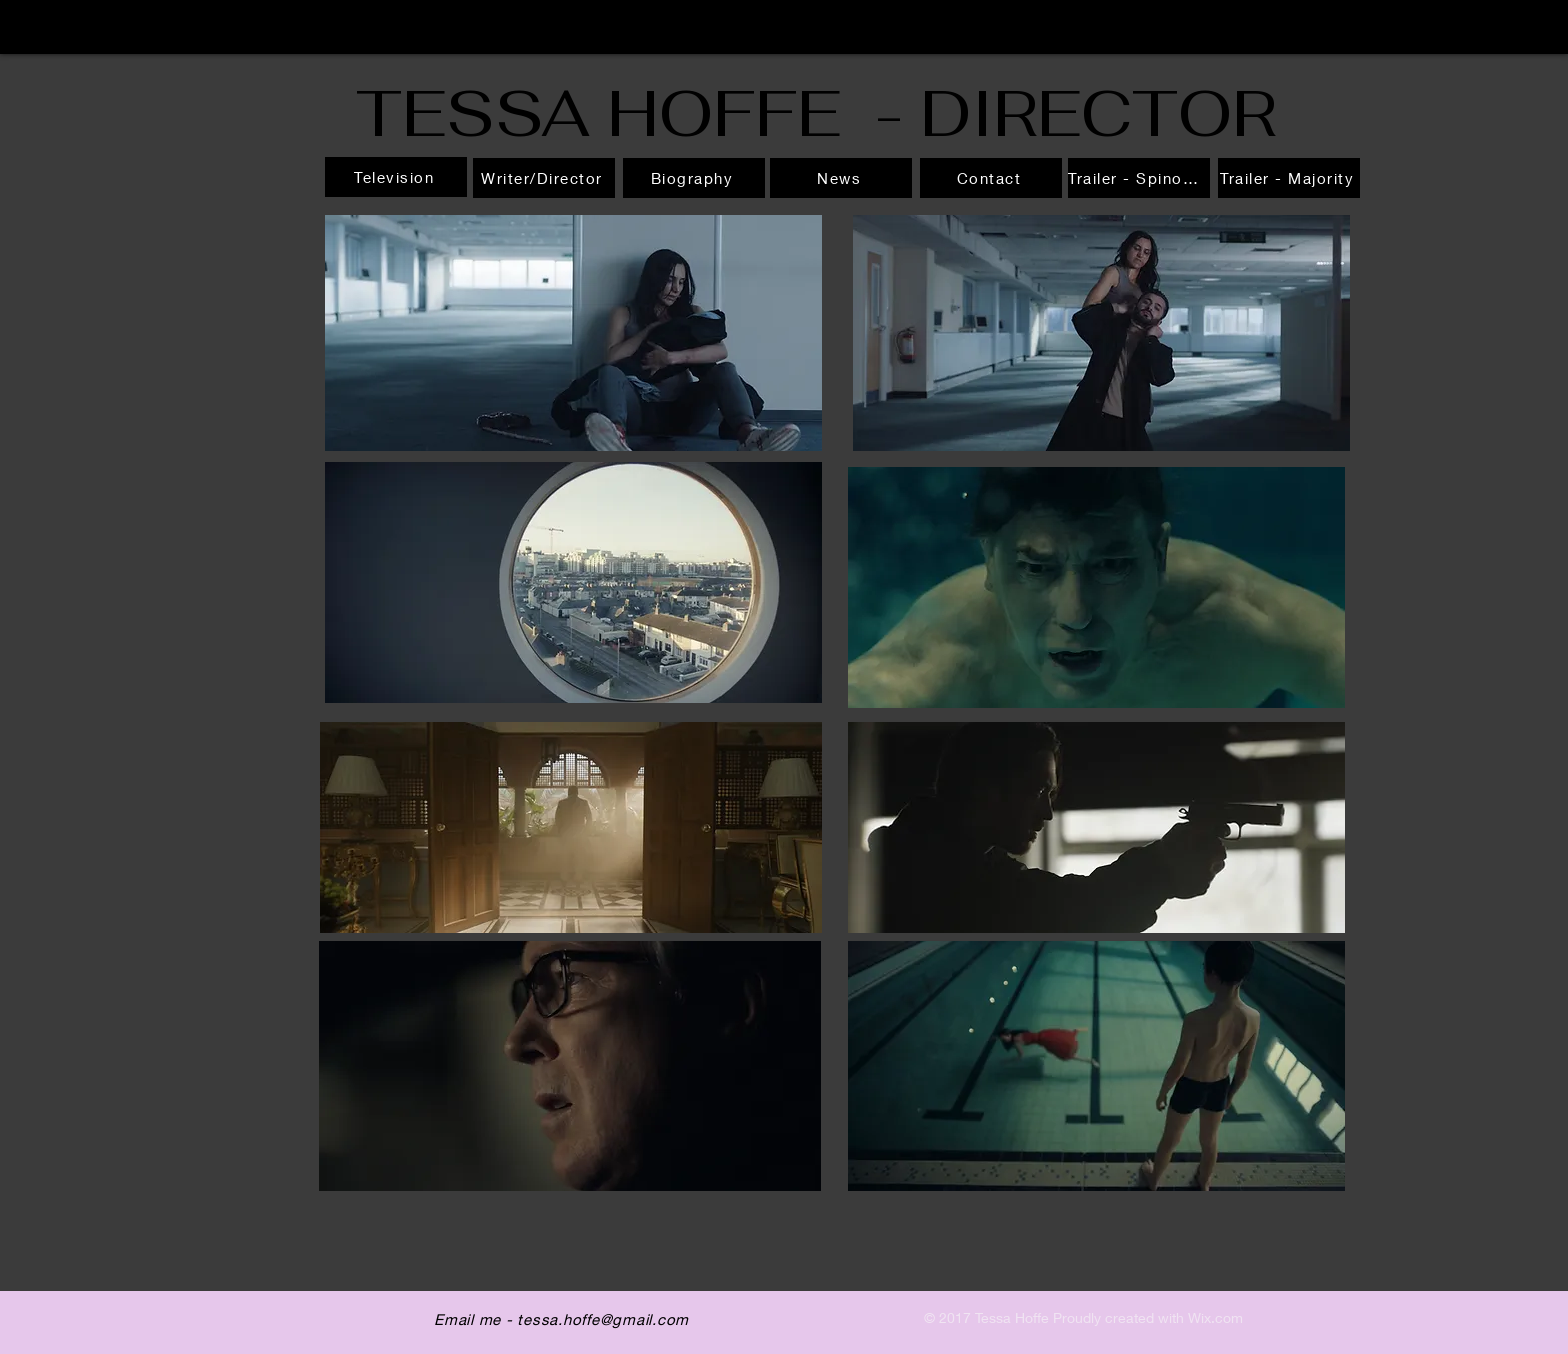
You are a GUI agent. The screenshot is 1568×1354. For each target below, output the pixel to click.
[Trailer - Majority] (1289, 178)
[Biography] (694, 178)
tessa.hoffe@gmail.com (603, 1319)
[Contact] (991, 178)
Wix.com (1215, 1317)
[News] (841, 178)
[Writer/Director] (544, 178)
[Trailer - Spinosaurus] (1139, 178)
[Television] (396, 177)
